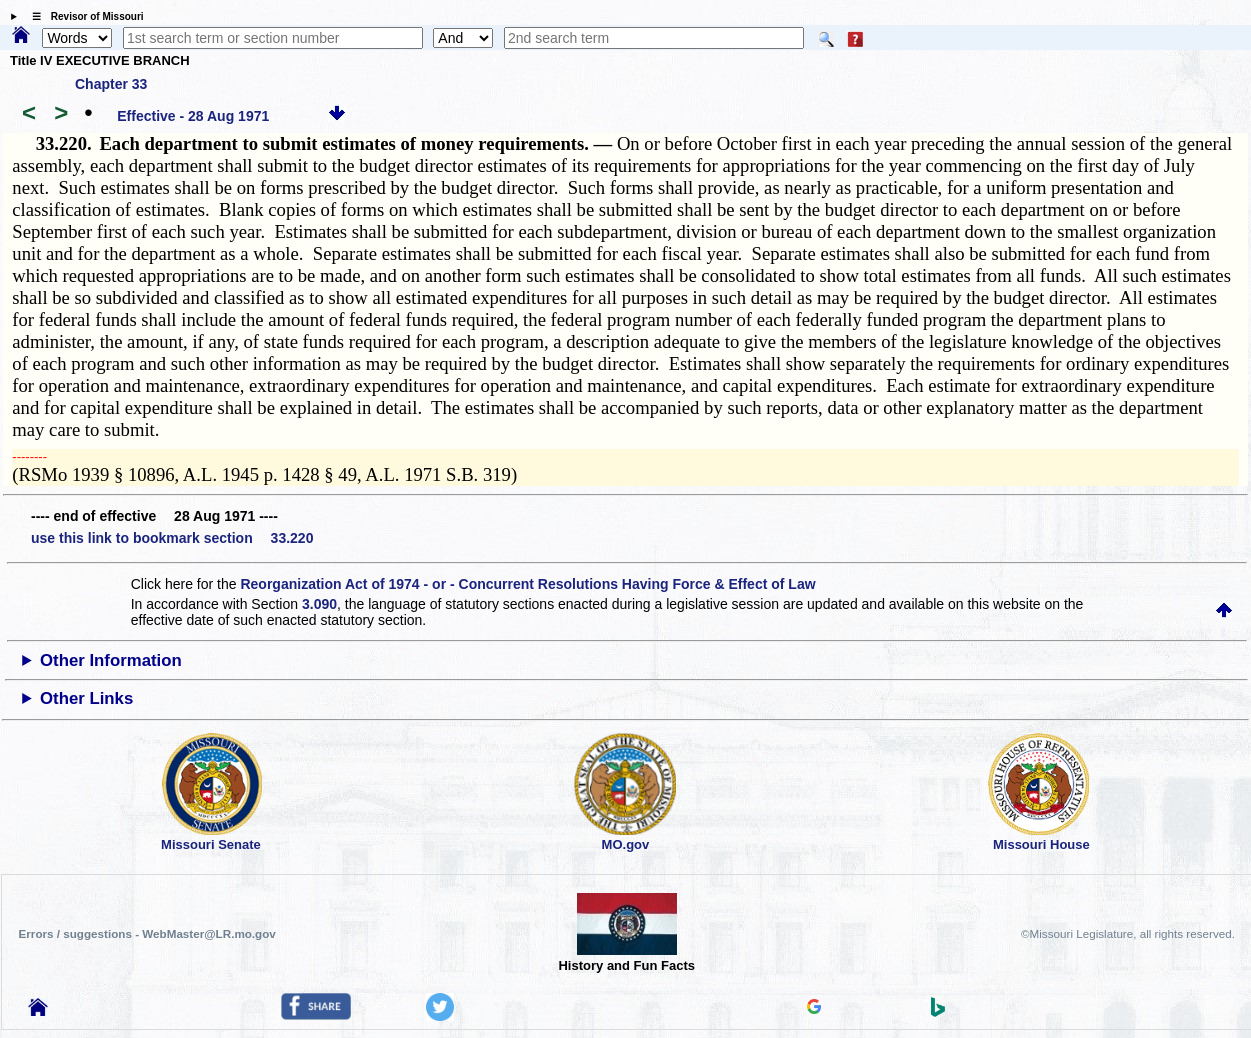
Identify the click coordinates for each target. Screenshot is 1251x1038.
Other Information (111, 660)
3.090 (319, 604)
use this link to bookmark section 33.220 (172, 538)
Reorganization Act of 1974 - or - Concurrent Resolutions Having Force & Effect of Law (527, 584)
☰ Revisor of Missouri (83, 16)
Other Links (86, 698)
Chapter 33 (111, 84)
